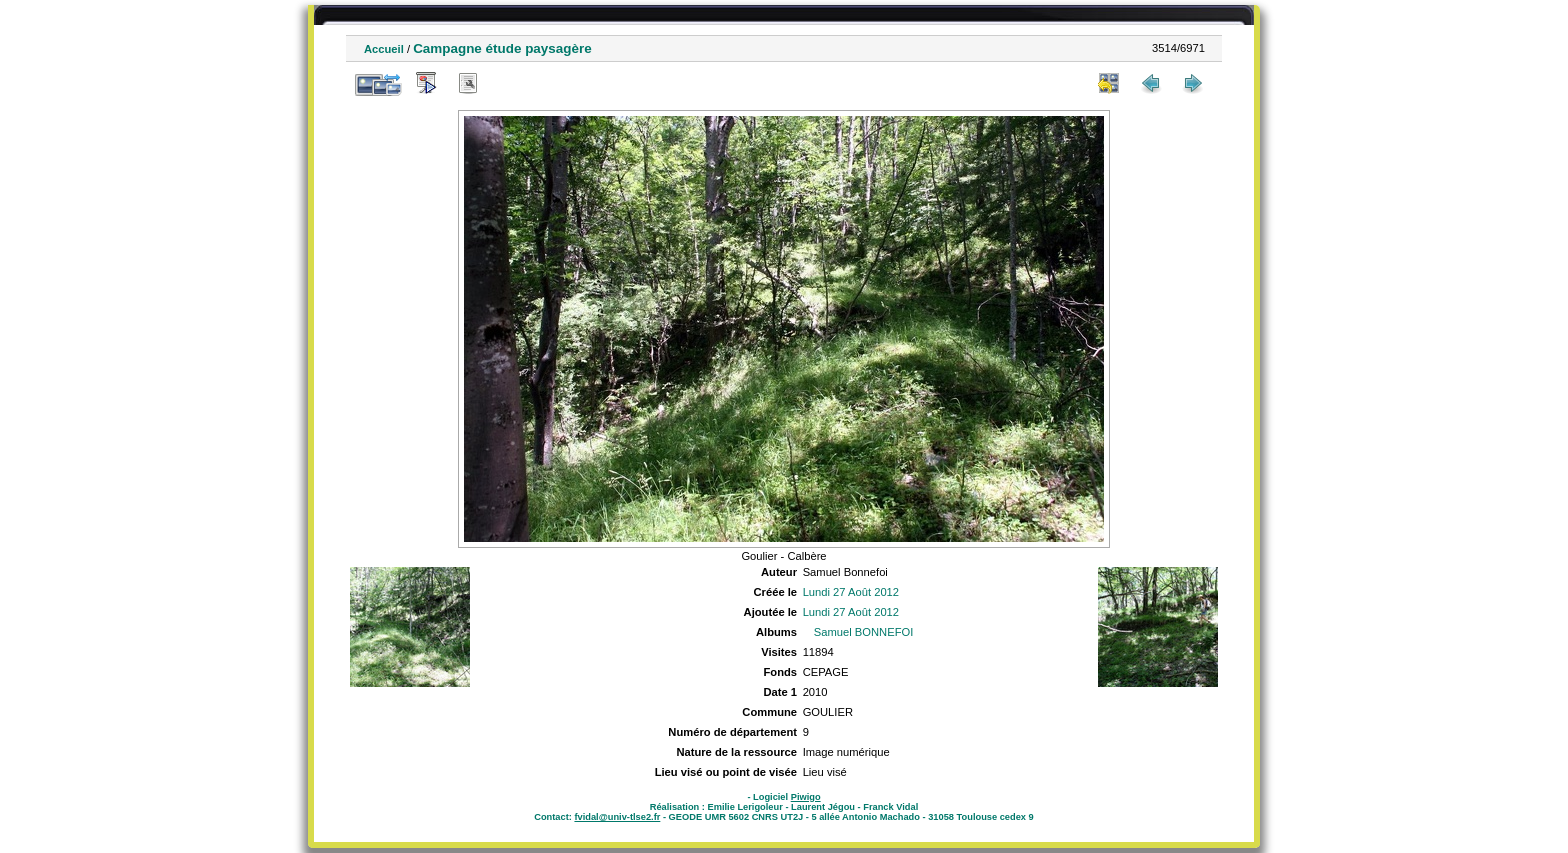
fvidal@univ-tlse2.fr (617, 817)
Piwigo (806, 797)
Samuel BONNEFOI (863, 632)
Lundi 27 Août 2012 (851, 592)
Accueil (384, 49)
